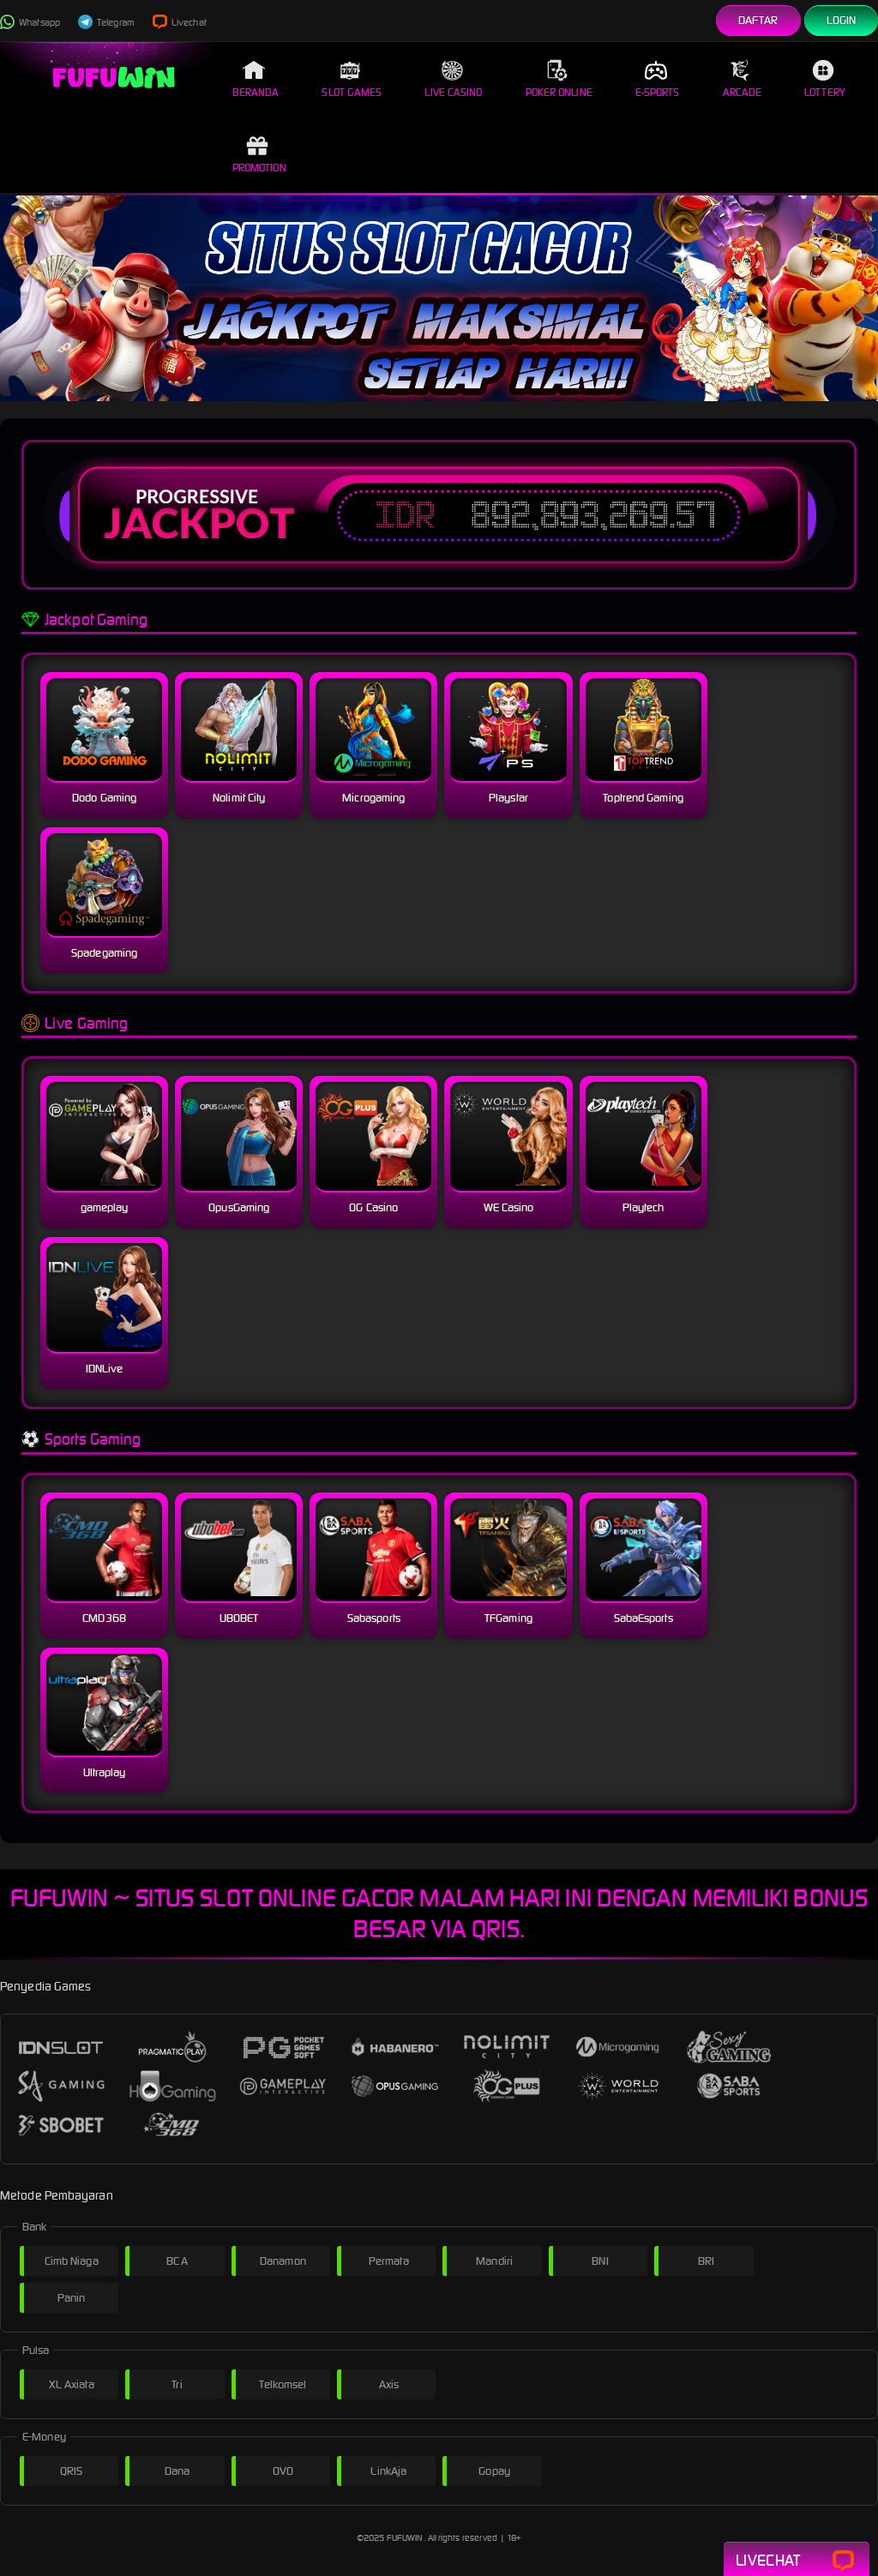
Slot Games (352, 79)
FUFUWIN (405, 2537)
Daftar (758, 20)
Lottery (824, 79)
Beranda (256, 79)
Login (842, 20)
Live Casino (453, 79)
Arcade (742, 79)
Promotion (259, 154)
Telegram (106, 22)
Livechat (180, 22)
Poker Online (559, 79)
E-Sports (657, 79)
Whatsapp (30, 22)
